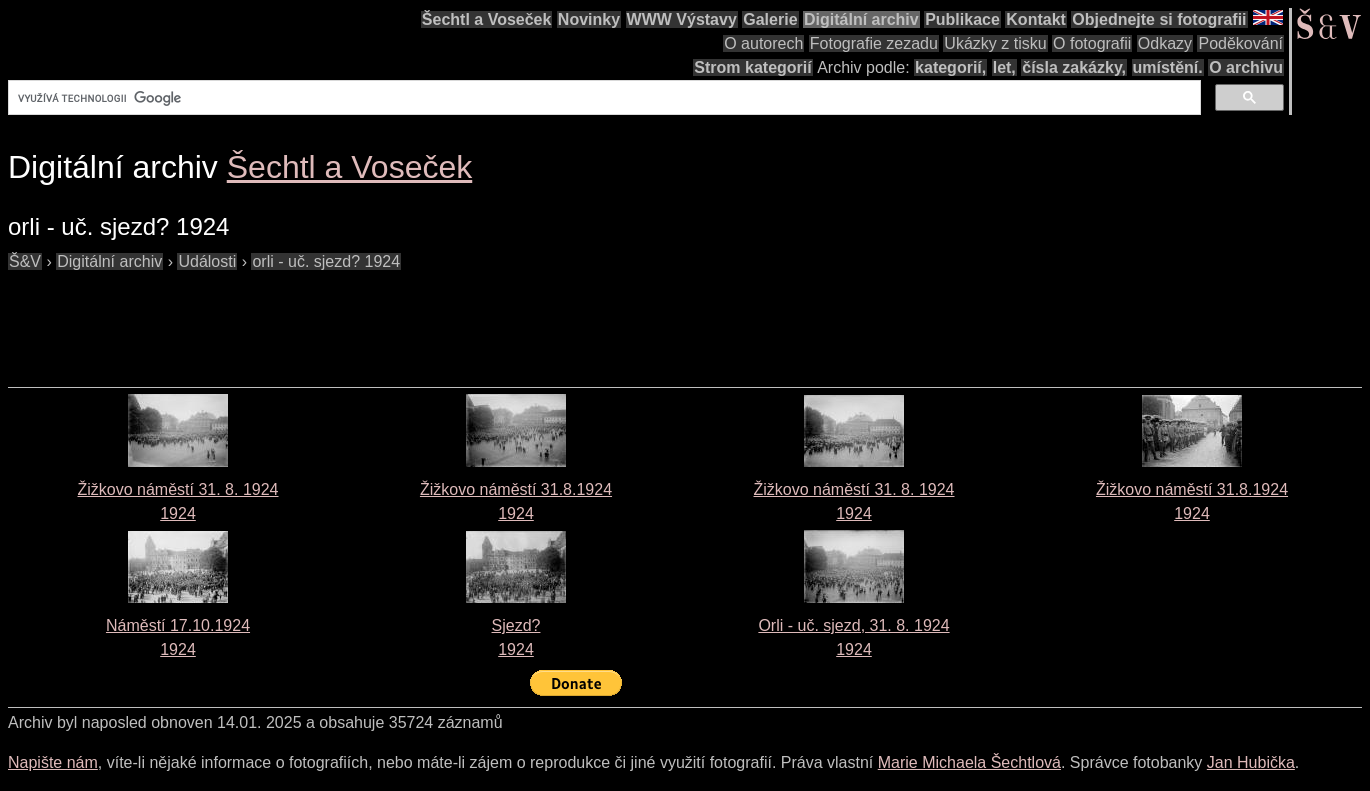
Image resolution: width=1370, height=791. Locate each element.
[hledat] (602, 98)
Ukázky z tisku (995, 43)
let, (1004, 67)
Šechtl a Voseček (487, 19)
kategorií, (950, 67)
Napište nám (53, 762)
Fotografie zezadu (874, 43)
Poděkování (1240, 43)
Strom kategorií (752, 67)
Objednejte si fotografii (1159, 19)
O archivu (1246, 67)
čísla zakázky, (1074, 67)
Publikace (962, 19)
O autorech (763, 43)
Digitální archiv (861, 19)
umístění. (1168, 67)
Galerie (770, 19)
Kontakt (1036, 19)
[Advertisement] (372, 319)
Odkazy (1165, 43)
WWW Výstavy (682, 19)
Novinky (589, 19)
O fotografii (1092, 43)
